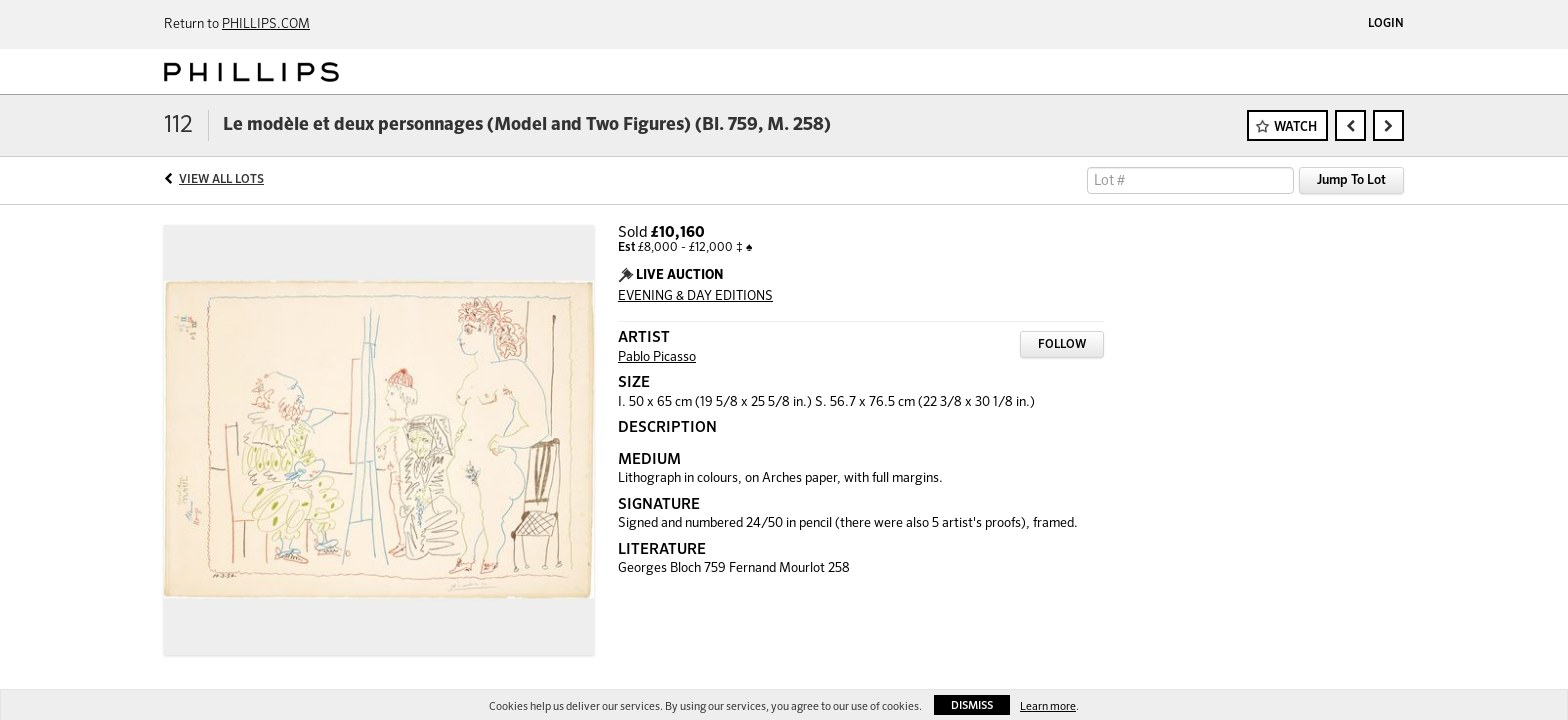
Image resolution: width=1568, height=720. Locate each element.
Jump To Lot (1351, 180)
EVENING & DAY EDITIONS (695, 296)
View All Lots (221, 180)
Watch (1295, 127)
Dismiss (972, 705)
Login (1386, 24)
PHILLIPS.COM (266, 24)
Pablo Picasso (657, 357)
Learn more (1048, 706)
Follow (1062, 345)
